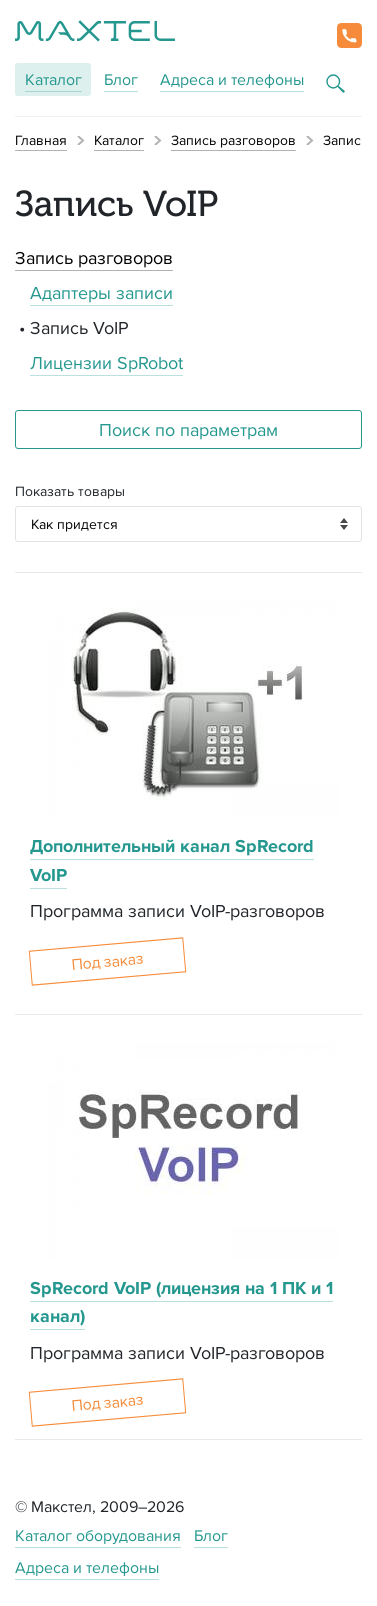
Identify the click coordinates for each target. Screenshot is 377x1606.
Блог (121, 79)
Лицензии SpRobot (106, 362)
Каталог (53, 79)
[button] (349, 35)
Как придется (74, 524)
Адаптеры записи (101, 292)
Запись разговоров (94, 257)
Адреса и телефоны (232, 79)
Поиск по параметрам (188, 429)
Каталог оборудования (98, 1535)
